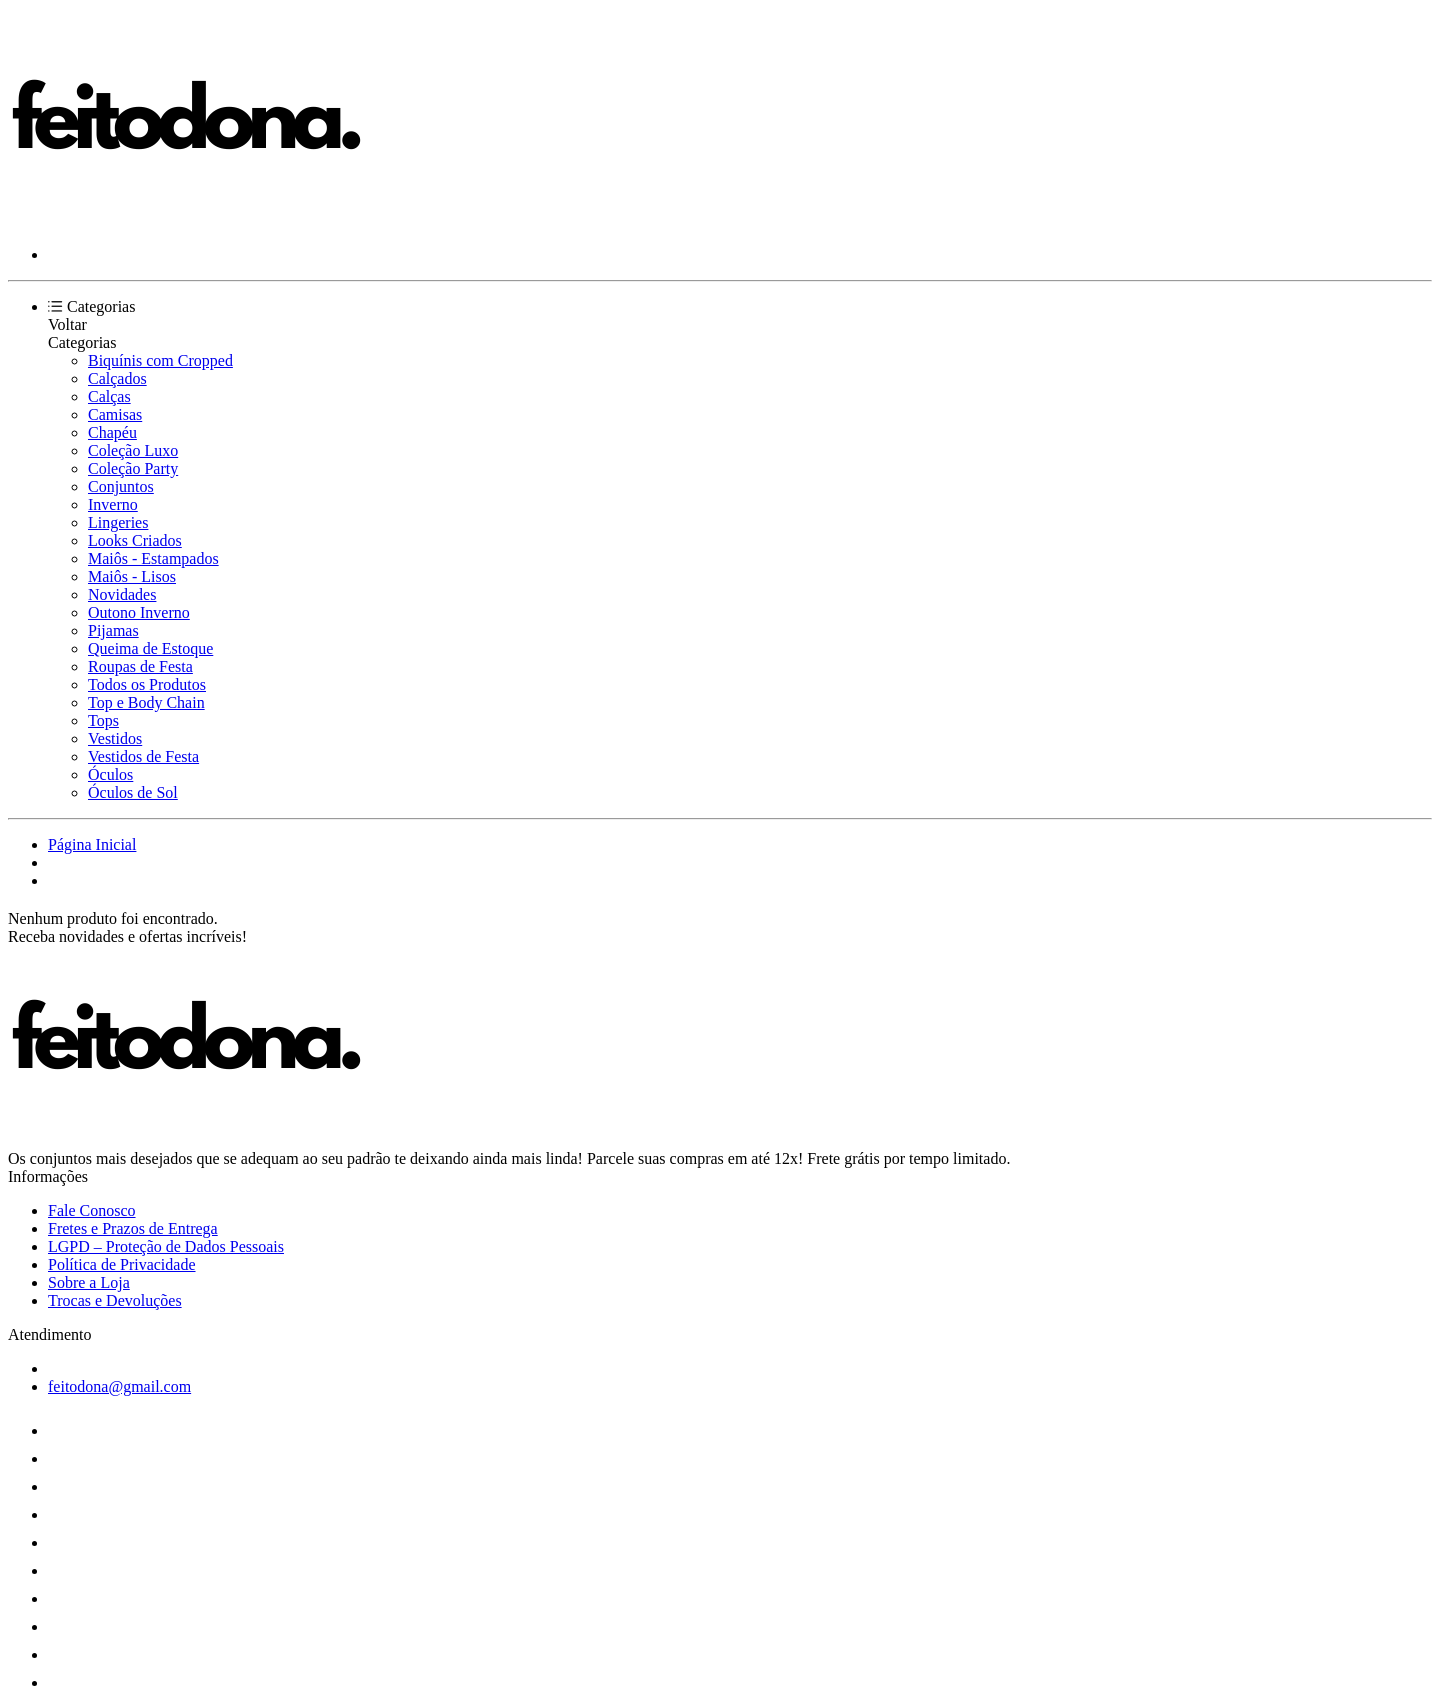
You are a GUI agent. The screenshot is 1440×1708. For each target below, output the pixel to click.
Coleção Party (133, 468)
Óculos (110, 774)
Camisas (115, 414)
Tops (103, 720)
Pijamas (113, 630)
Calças (109, 396)
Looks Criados (135, 540)
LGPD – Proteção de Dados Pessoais (166, 1246)
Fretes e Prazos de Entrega (133, 1228)
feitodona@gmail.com (119, 1386)
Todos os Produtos (147, 684)
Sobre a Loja (89, 1282)
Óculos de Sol (133, 792)
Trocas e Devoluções (115, 1300)
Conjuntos (121, 486)
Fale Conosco (92, 1210)
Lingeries (118, 522)
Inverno (113, 504)
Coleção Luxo (133, 450)
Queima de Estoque (150, 648)
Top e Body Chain (146, 702)
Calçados (117, 378)
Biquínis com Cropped (160, 360)
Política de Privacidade (122, 1264)
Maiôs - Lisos (132, 576)
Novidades (122, 594)
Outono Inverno (139, 612)
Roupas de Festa (140, 666)
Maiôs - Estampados (153, 558)
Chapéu (112, 432)
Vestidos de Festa (143, 756)
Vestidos (115, 738)
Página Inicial (92, 844)
